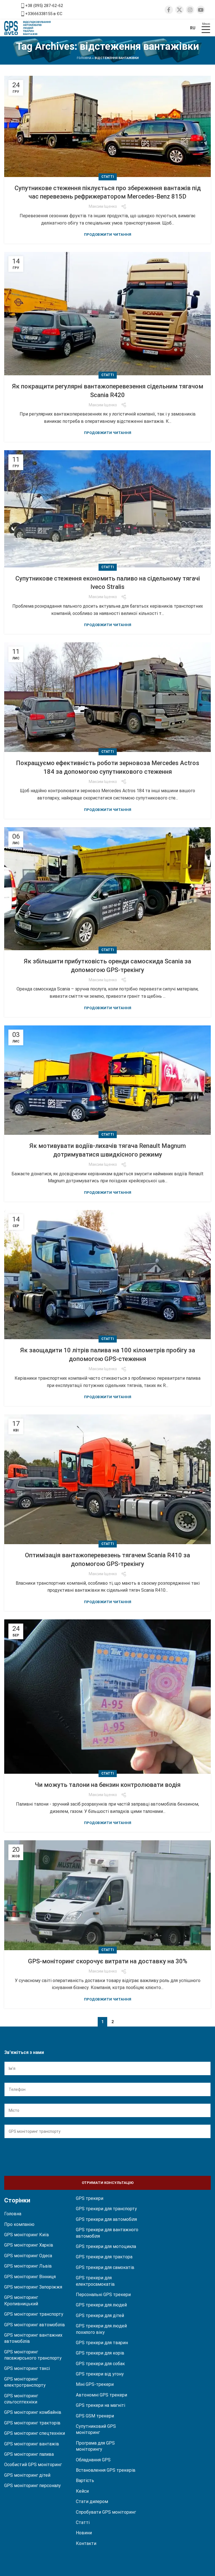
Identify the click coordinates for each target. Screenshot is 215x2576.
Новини (84, 2532)
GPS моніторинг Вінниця (30, 2276)
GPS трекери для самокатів (105, 2267)
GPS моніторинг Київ (26, 2234)
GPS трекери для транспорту (106, 2208)
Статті (107, 177)
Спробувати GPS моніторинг (106, 2512)
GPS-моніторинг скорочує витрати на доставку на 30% (107, 1961)
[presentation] (46, 2156)
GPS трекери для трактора (104, 2256)
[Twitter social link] (179, 10)
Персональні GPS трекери (103, 2294)
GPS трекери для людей (101, 2305)
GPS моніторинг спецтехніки (34, 2433)
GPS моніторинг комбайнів (32, 2412)
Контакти (86, 2543)
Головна (84, 58)
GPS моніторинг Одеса (28, 2255)
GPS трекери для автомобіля (106, 2219)
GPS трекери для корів (100, 2353)
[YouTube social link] (201, 10)
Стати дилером (92, 2501)
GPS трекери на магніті (100, 2405)
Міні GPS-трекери (95, 2384)
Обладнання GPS (93, 2459)
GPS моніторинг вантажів (31, 2444)
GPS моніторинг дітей (27, 2475)
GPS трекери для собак (100, 2363)
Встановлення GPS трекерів (105, 2470)
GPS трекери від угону (100, 2374)
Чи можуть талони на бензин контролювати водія (108, 1784)
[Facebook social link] (169, 10)
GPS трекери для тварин (102, 2342)
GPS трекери (89, 2198)
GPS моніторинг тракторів (32, 2423)
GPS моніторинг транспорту (33, 2314)
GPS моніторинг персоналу (32, 2485)
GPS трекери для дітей (100, 2315)
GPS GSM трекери (95, 2416)
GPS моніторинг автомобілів (34, 2324)
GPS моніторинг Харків (28, 2245)
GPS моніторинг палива (29, 2454)
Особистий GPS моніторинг (33, 2464)
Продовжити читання (107, 234)
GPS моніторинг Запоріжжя (33, 2287)
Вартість (85, 2480)
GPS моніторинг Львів (28, 2266)
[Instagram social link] (190, 10)
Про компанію (19, 2224)
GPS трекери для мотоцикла (106, 2246)
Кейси (82, 2491)
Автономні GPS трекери (101, 2395)
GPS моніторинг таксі (27, 2368)
